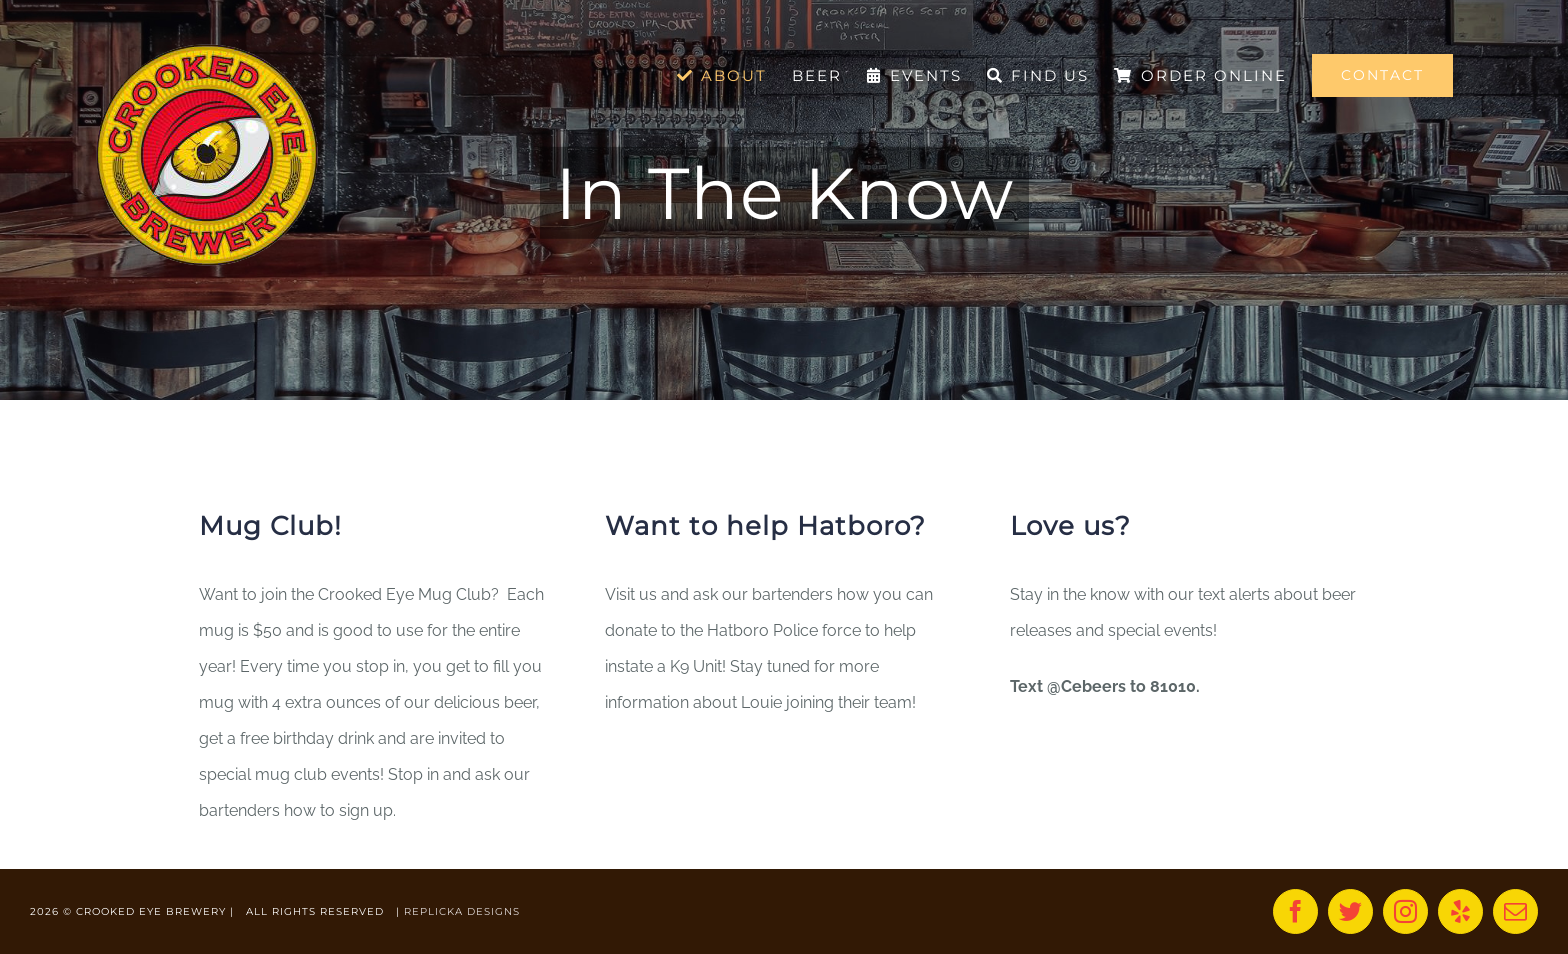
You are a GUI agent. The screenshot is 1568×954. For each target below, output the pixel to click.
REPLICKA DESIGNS (462, 911)
